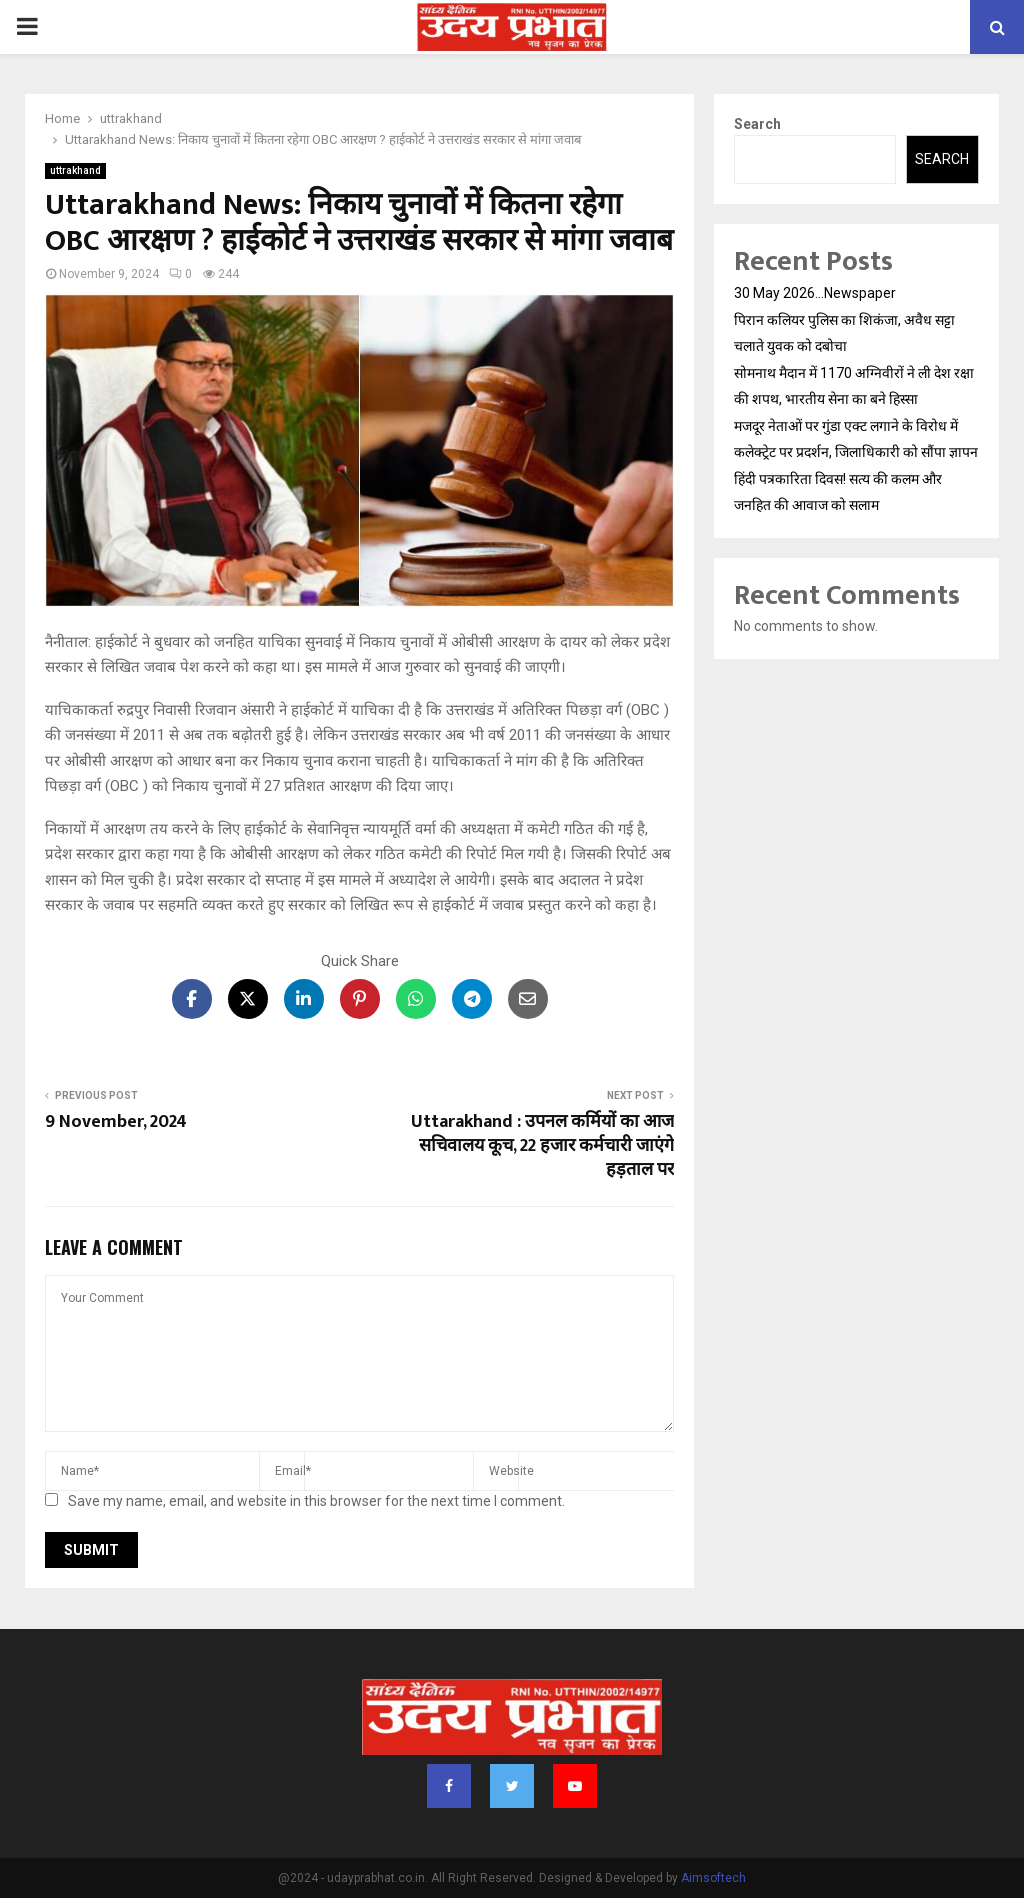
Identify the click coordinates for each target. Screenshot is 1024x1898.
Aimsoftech (713, 1878)
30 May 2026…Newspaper (815, 293)
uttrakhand (75, 170)
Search (757, 124)
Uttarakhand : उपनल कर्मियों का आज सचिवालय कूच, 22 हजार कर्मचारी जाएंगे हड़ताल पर (542, 1146)
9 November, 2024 (116, 1122)
